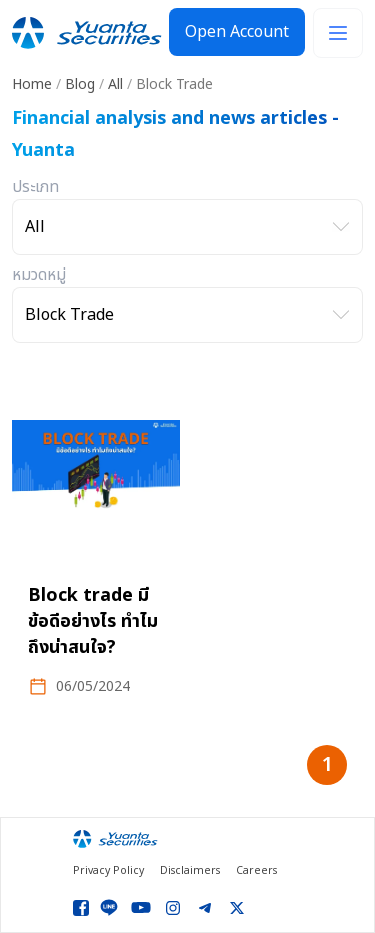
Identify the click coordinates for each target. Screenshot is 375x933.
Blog (80, 84)
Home (32, 84)
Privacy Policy (108, 871)
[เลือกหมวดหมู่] (187, 315)
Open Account (237, 32)
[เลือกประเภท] (187, 227)
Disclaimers (190, 871)
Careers (256, 871)
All (115, 84)
